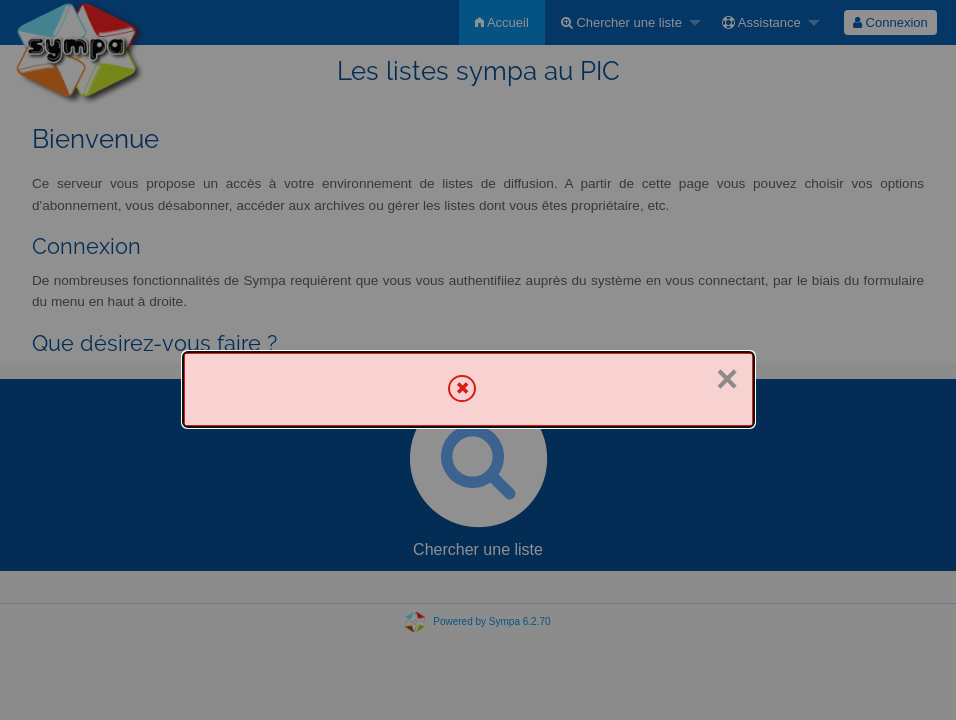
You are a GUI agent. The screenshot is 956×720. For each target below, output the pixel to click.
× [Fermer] (727, 379)
